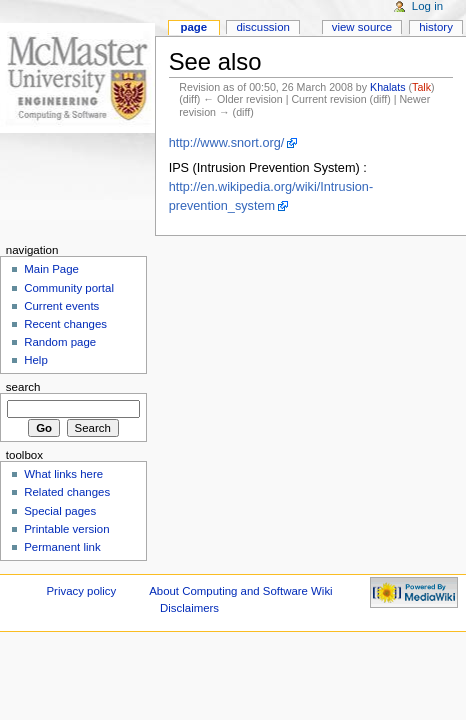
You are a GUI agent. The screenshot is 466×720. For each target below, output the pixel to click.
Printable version (66, 529)
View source (362, 27)
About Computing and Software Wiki (240, 591)
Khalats (388, 87)
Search (23, 387)
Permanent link (62, 547)
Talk (421, 87)
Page (193, 27)
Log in (427, 6)
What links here (63, 474)
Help (36, 360)
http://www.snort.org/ (227, 143)
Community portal (69, 288)
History (436, 27)
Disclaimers (189, 608)
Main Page (51, 269)
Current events (61, 306)
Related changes (67, 492)
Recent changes (65, 324)
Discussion (262, 27)
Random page (60, 342)
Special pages (60, 511)
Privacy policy (81, 591)
